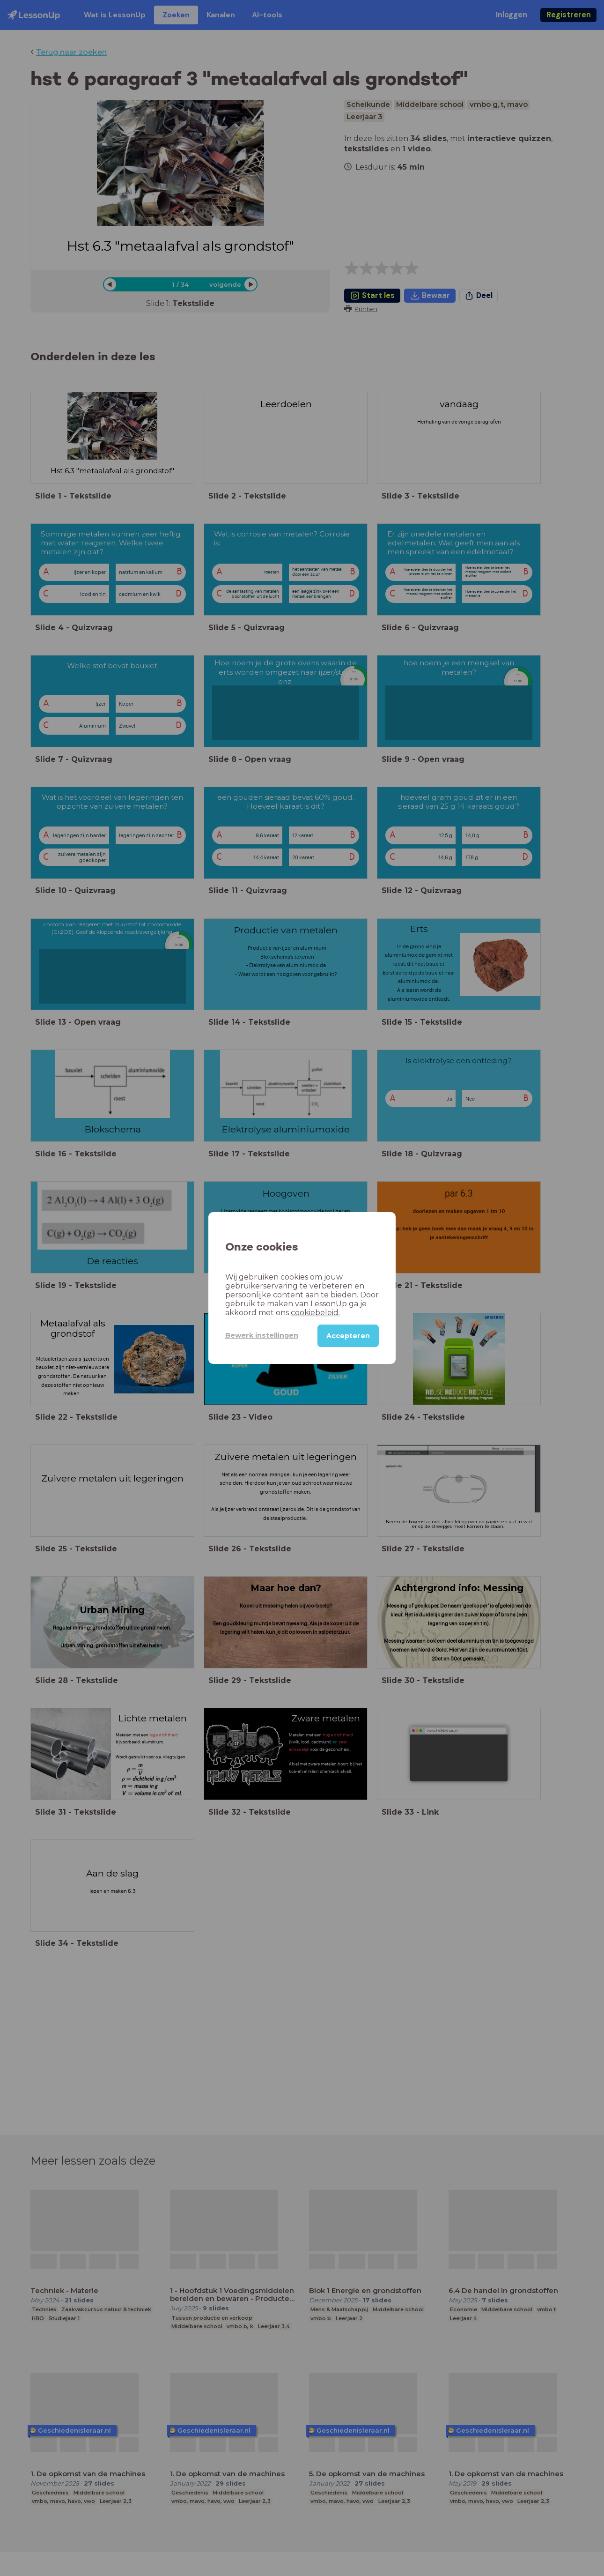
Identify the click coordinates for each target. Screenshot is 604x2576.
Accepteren (348, 1336)
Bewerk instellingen (261, 1335)
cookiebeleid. (315, 1312)
